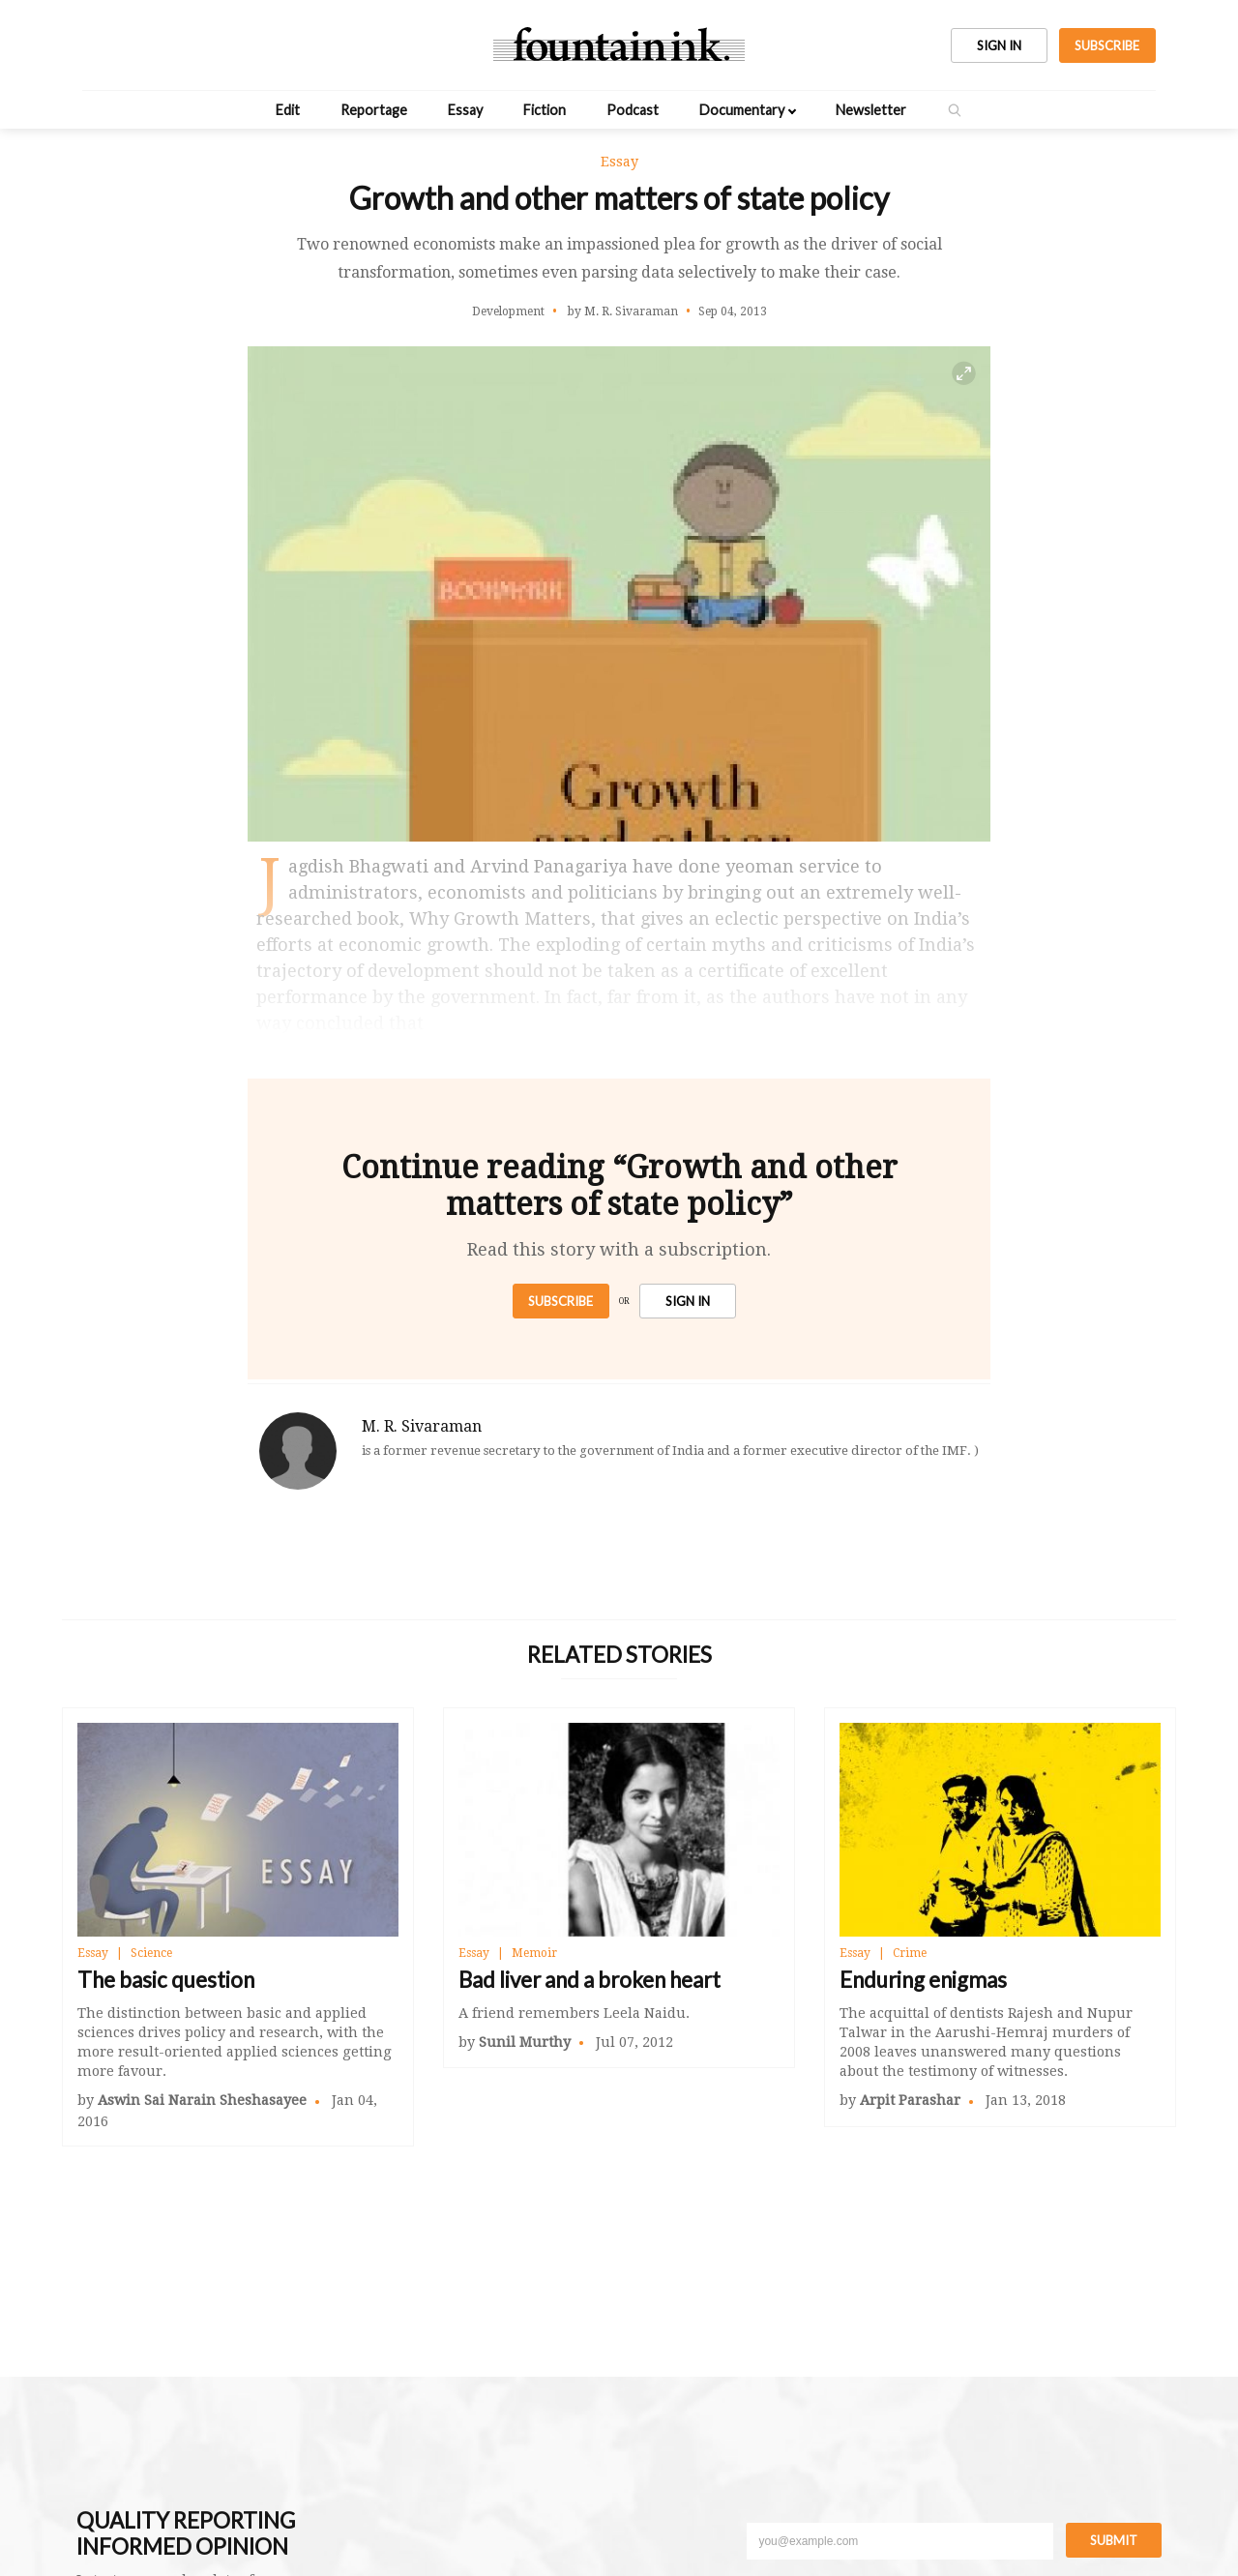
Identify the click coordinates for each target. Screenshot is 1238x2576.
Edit (288, 110)
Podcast (632, 110)
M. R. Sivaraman (422, 1426)
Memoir (534, 1953)
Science (151, 1953)
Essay (465, 110)
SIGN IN (999, 45)
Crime (910, 1953)
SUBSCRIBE (1107, 45)
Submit (1113, 2540)
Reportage (373, 110)
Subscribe (560, 1301)
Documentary (741, 110)
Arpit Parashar (910, 2100)
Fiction (544, 110)
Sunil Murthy (525, 2042)
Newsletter (871, 110)
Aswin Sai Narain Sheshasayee (202, 2100)
